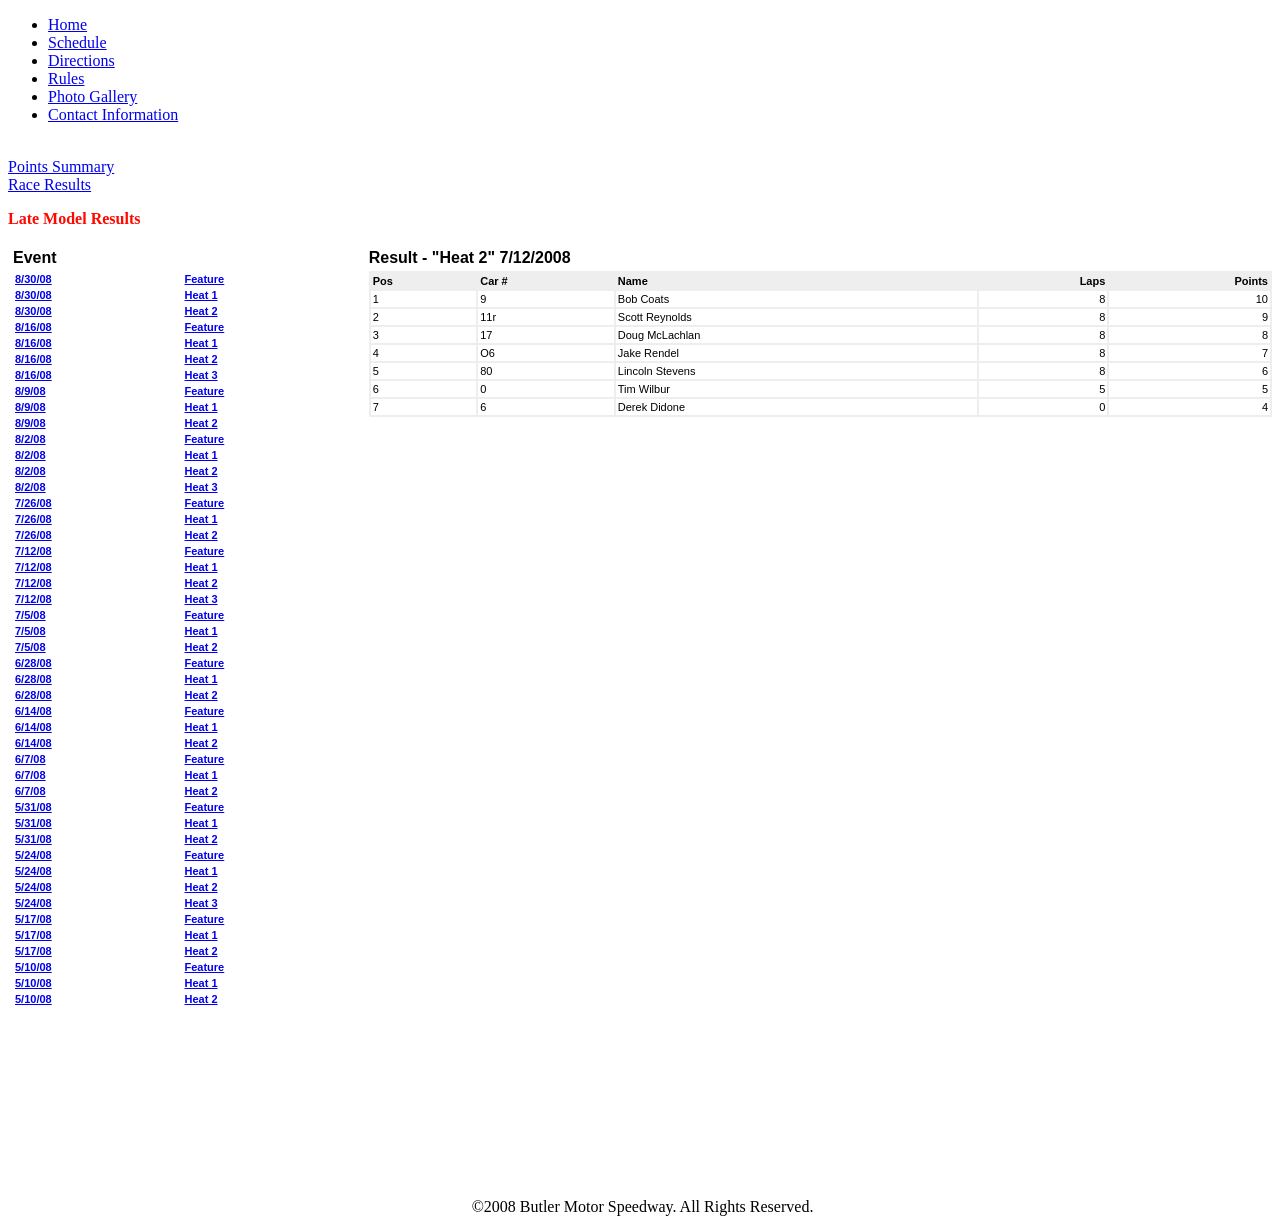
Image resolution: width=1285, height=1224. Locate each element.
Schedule (77, 42)
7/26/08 (33, 503)
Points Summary (61, 166)
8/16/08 (33, 327)
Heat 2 (201, 311)
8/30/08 (33, 279)
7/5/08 (30, 615)
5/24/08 (33, 855)
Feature (205, 279)
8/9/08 (30, 391)
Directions (81, 60)
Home (67, 24)
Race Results (49, 184)
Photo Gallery (92, 96)
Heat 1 (201, 295)
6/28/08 (33, 663)
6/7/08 (30, 759)
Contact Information (113, 114)
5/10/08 (33, 967)
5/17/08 (33, 919)
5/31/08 (33, 807)
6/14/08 (33, 711)
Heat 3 (201, 375)
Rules (66, 78)
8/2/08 (30, 439)
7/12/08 (33, 551)
